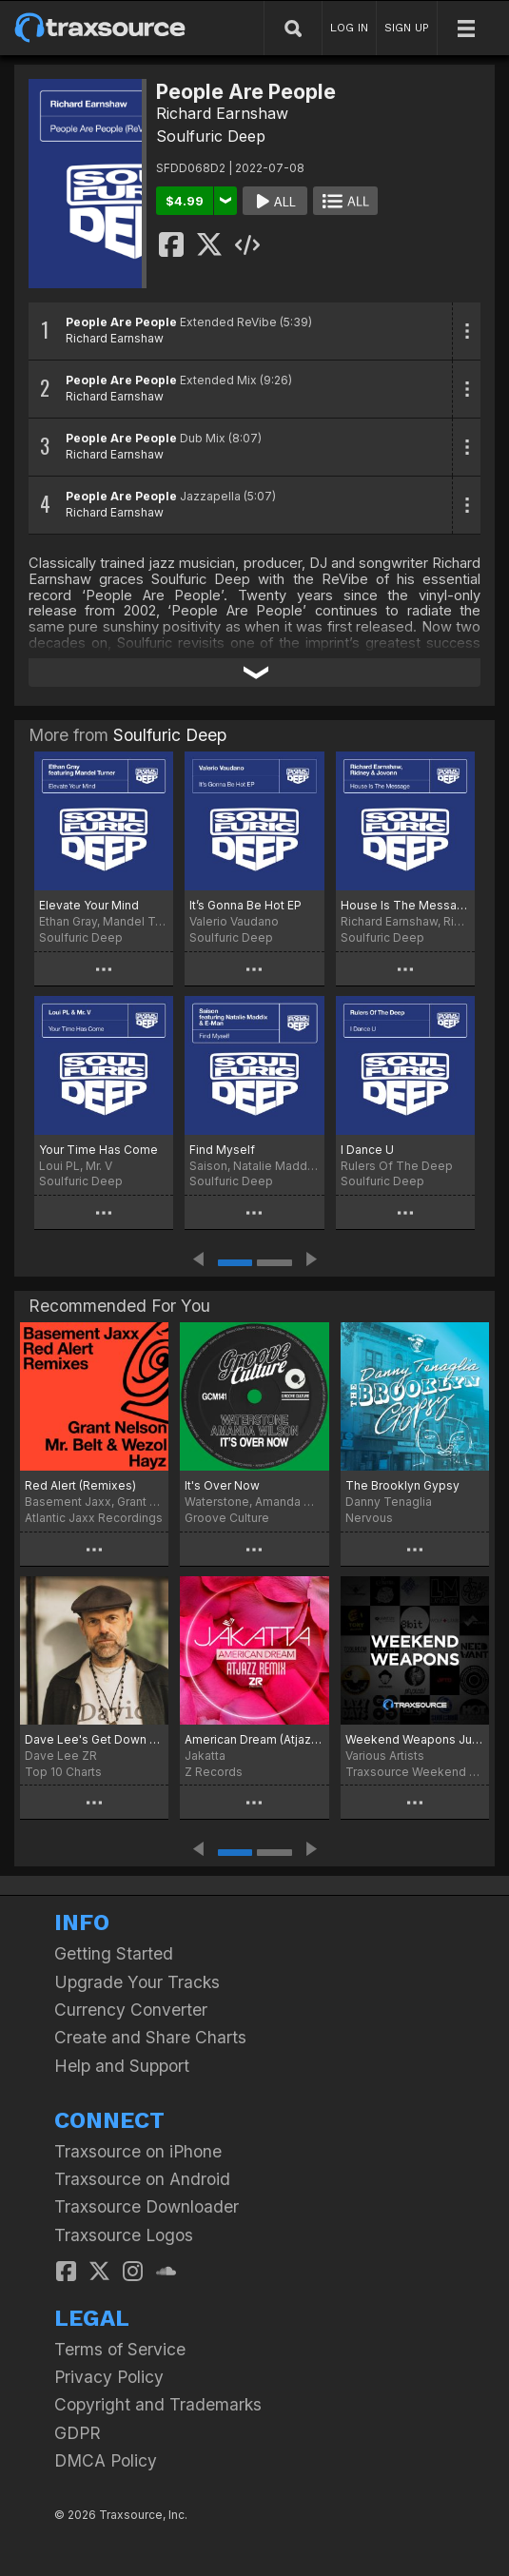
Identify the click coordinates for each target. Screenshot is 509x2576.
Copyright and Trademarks (158, 2404)
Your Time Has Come (98, 1149)
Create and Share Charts (150, 2037)
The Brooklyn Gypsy (402, 1485)
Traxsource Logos (123, 2235)
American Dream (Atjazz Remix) (254, 1739)
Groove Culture (227, 1518)
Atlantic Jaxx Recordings (94, 1518)
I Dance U (367, 1149)
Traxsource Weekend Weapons (414, 1772)
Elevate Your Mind (89, 905)
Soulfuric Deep (210, 136)
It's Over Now (222, 1485)
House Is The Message (405, 905)
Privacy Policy (109, 2377)
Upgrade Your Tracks (137, 1982)
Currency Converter (130, 2010)
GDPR (77, 2433)
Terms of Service (120, 2349)
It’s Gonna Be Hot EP (245, 905)
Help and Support (121, 2066)
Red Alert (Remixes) (80, 1485)
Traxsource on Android (142, 2179)
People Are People (121, 322)
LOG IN (349, 27)
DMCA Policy (105, 2460)
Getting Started (113, 1953)
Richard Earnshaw (222, 113)
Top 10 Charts (63, 1772)
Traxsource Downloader (146, 2206)
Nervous (369, 1518)
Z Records (214, 1772)
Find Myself (222, 1149)
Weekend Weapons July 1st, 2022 (414, 1739)
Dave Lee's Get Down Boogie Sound (94, 1739)
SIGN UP (406, 27)
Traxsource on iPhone (138, 2151)
